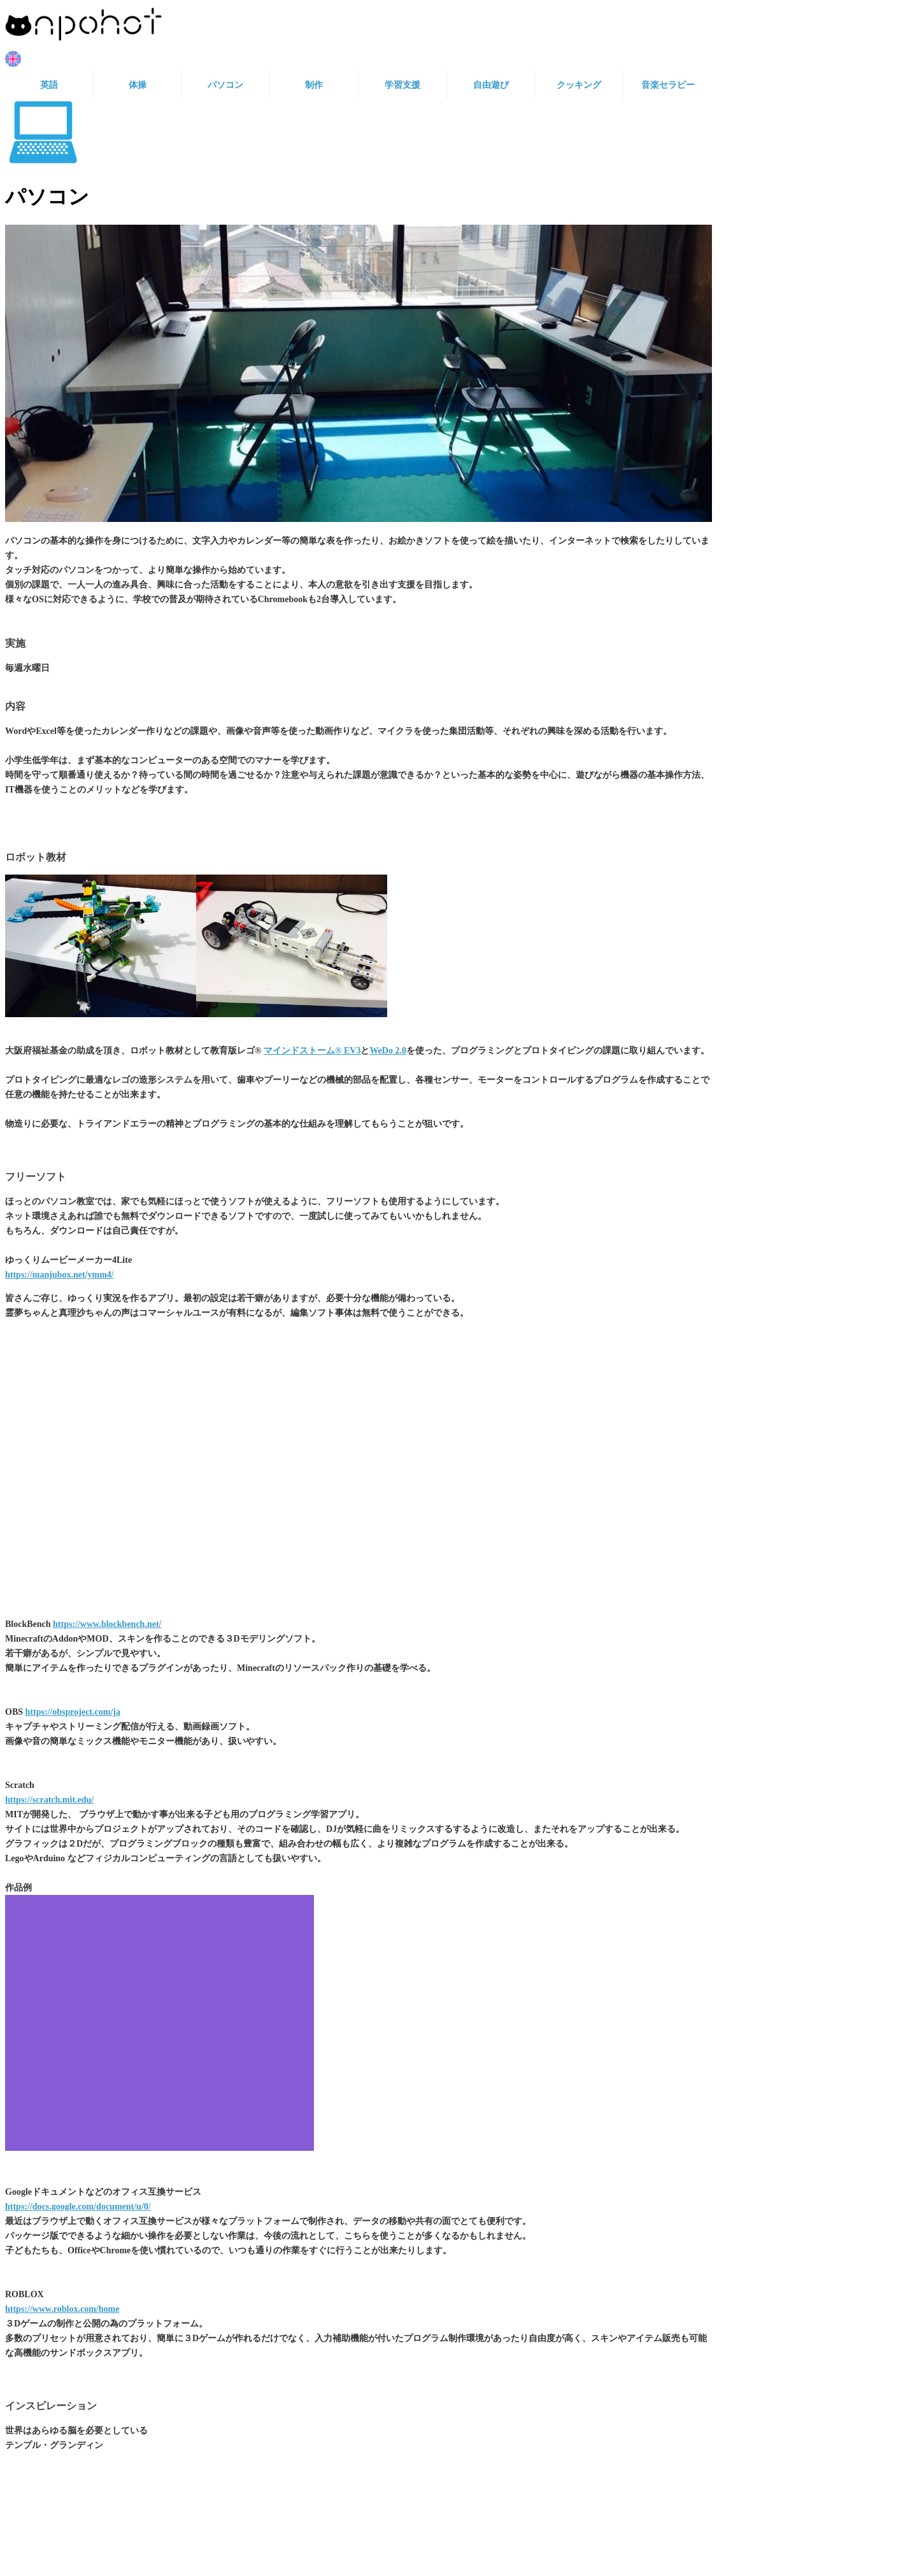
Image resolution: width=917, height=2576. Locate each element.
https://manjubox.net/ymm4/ (59, 1274)
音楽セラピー (668, 85)
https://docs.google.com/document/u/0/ (78, 2206)
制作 (314, 85)
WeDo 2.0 (387, 1050)
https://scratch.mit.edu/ (49, 1800)
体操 (137, 85)
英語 (49, 85)
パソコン (225, 85)
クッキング (579, 85)
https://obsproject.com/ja (72, 1712)
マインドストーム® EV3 (312, 1050)
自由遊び (491, 85)
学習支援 (402, 85)
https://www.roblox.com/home (62, 2309)
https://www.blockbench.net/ (107, 1624)
